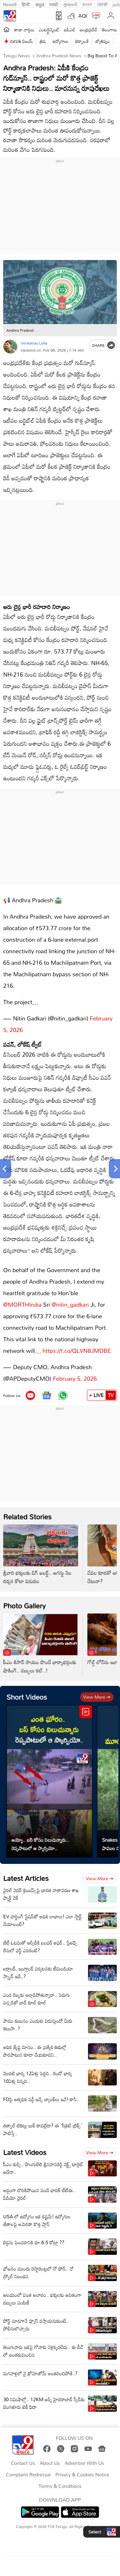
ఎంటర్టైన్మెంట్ (49, 29)
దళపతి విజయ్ (21, 41)
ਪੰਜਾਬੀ (102, 3)
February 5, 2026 (75, 1372)
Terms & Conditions (59, 2479)
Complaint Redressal (28, 2468)
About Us (50, 2456)
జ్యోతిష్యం (102, 41)
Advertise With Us (84, 2456)
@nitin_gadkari (70, 1298)
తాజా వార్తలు (24, 29)
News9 (10, 3)
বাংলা (87, 3)
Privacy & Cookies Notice (82, 2468)
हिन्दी (26, 3)
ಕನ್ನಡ (40, 3)
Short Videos (26, 1690)
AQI (82, 16)
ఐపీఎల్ (69, 29)
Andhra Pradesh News (58, 55)
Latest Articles (26, 1872)
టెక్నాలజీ (82, 41)
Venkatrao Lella (34, 342)
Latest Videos (24, 2146)
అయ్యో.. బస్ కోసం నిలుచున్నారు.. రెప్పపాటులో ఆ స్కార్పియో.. (40, 1837)
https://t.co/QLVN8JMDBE (77, 1344)
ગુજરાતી (70, 3)
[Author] (10, 346)
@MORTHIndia (22, 1298)
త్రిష (43, 41)
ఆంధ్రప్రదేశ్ (88, 29)
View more (96, 1690)
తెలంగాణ (109, 29)
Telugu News (16, 55)
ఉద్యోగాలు (60, 41)
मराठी (53, 3)
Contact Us (23, 2456)
